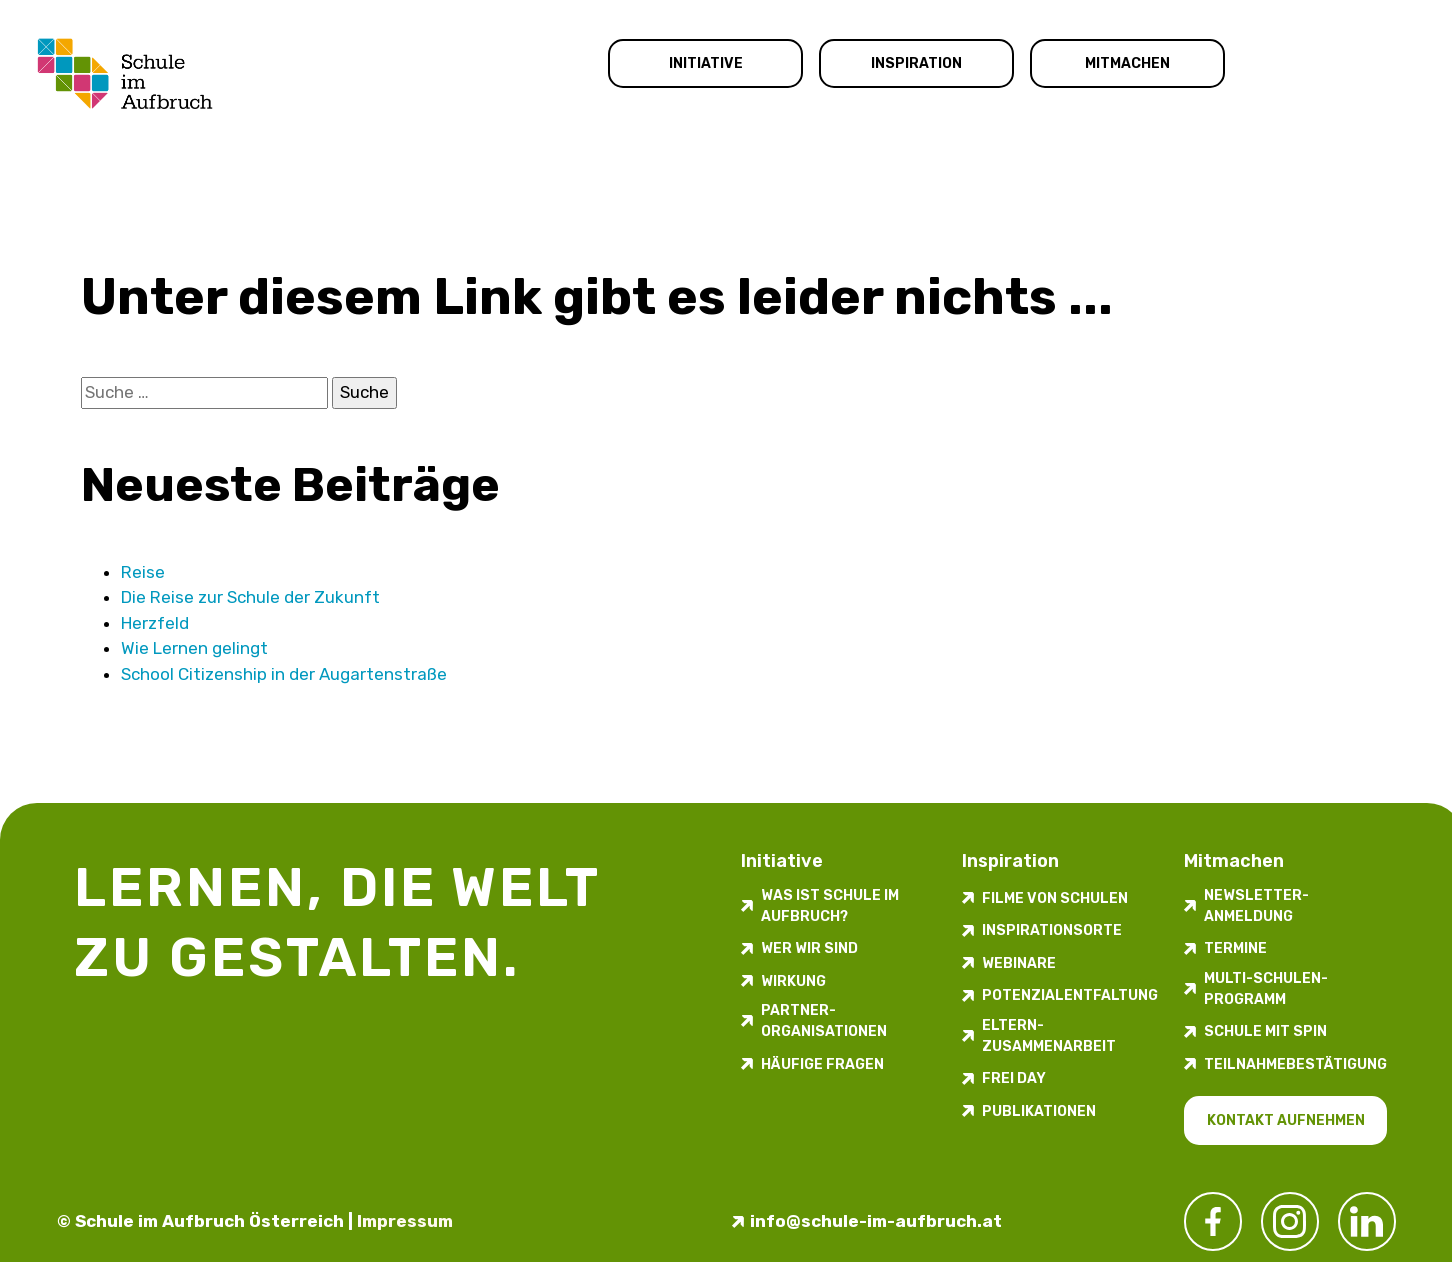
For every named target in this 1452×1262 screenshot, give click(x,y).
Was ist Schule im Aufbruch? (830, 906)
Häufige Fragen (822, 1064)
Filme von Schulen (1055, 898)
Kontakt (1350, 64)
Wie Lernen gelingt (194, 648)
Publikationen (1039, 1111)
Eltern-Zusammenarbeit (1049, 1036)
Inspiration (916, 63)
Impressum (405, 1221)
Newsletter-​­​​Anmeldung (1256, 906)
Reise (143, 572)
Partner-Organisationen (824, 1021)
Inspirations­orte (1052, 930)
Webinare (1019, 963)
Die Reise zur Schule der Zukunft (250, 597)
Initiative (706, 63)
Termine (1235, 948)
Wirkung (793, 981)
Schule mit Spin (1265, 1031)
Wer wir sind (809, 948)
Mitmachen (1127, 63)
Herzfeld (155, 623)
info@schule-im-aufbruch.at (876, 1221)
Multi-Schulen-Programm (1266, 989)
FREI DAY (1014, 1078)
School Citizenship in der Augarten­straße (284, 674)
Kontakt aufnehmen (1286, 1120)
